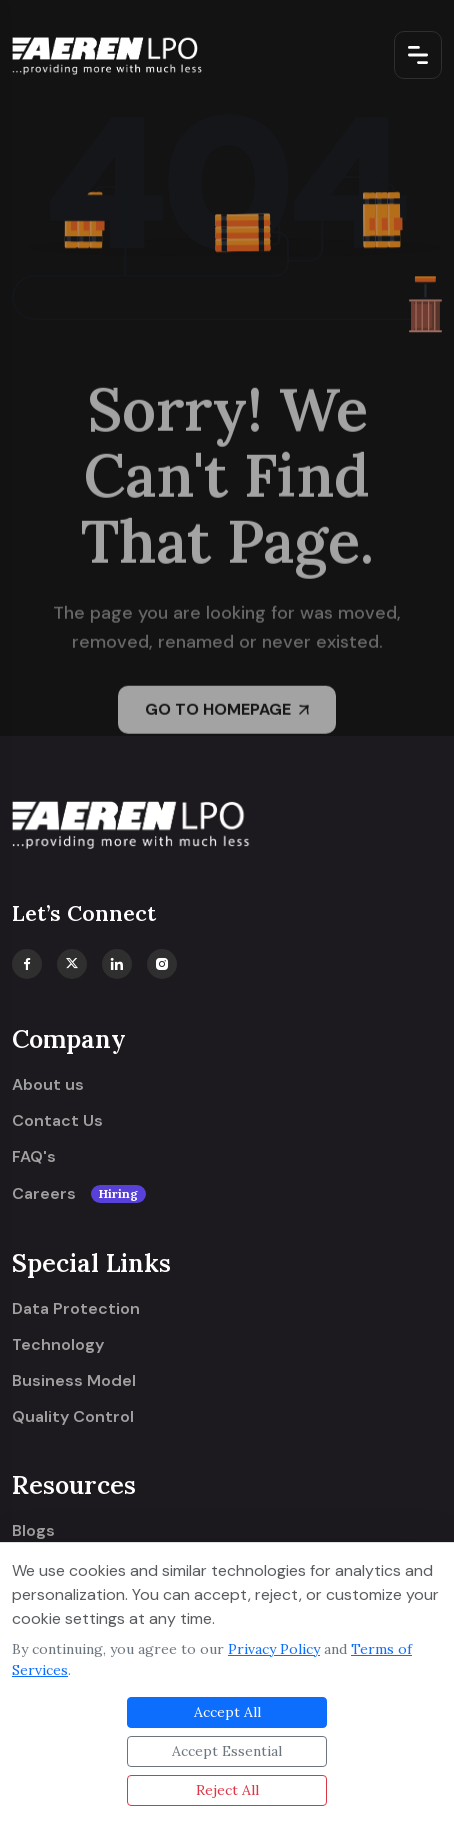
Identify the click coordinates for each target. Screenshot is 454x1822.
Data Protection (76, 1309)
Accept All (227, 1712)
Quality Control (73, 1417)
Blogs (33, 1531)
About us (48, 1085)
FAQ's (34, 1157)
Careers (79, 1194)
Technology (58, 1345)
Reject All (227, 1790)
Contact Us (57, 1121)
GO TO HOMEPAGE (227, 712)
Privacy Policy (274, 1649)
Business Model (74, 1381)
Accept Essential (227, 1751)
